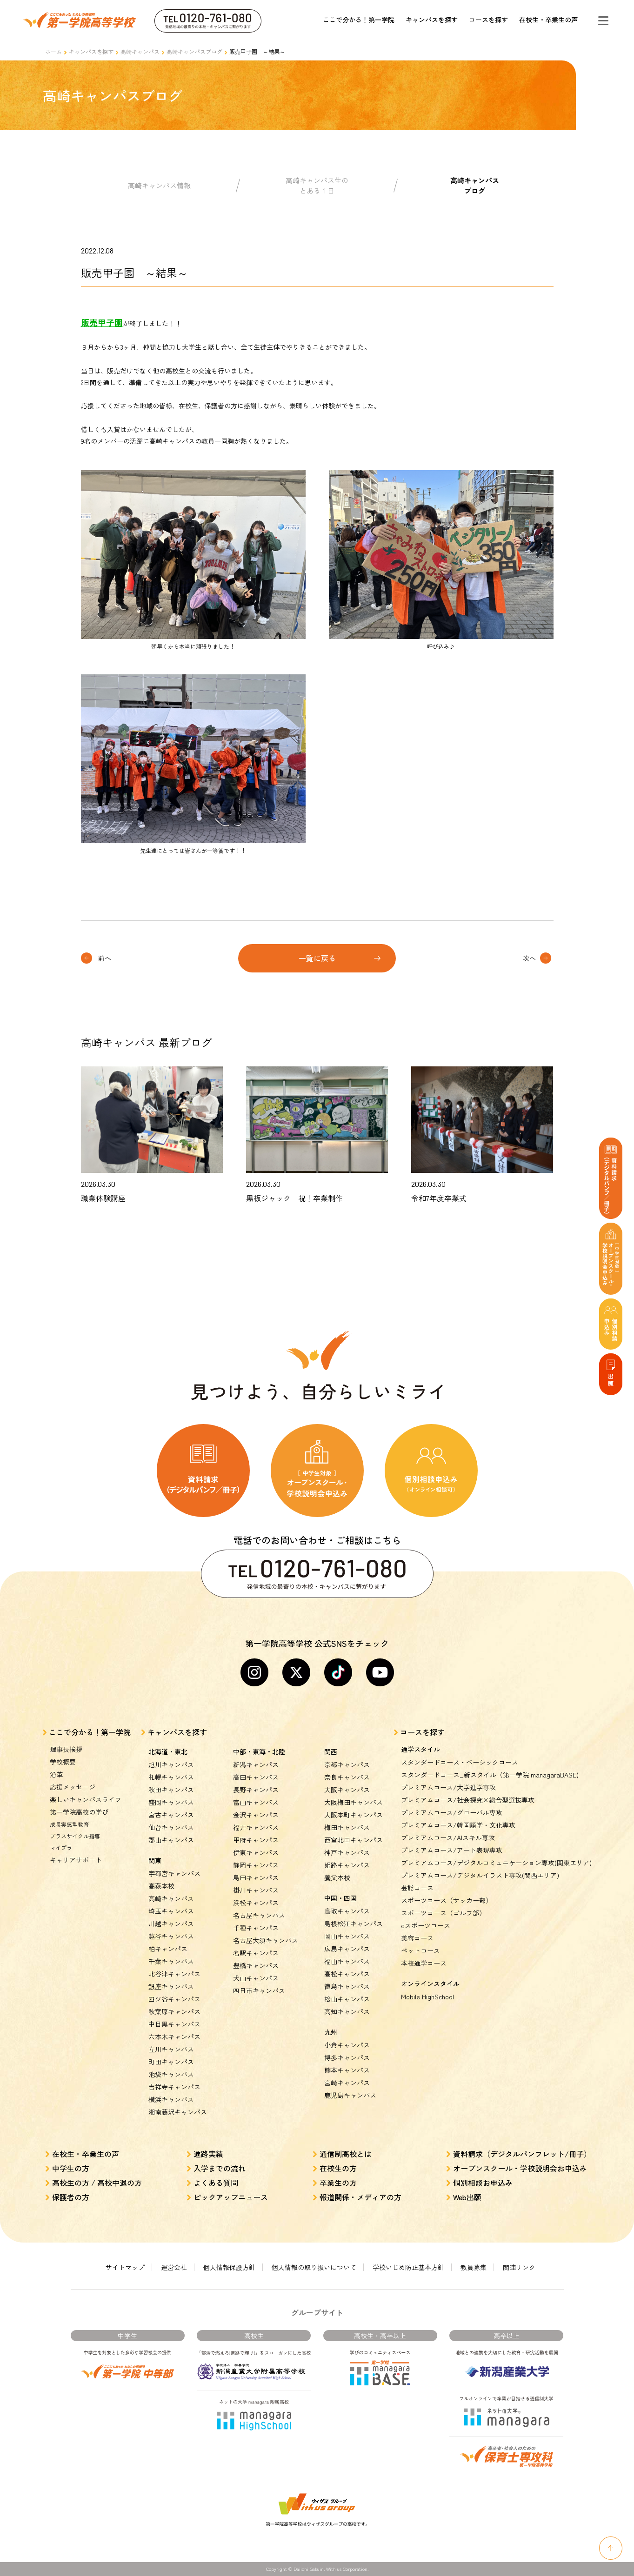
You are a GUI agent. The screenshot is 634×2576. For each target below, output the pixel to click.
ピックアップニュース (231, 2197)
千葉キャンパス (171, 1961)
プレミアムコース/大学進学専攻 (448, 1787)
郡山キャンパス (171, 1839)
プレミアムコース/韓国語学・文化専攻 (458, 1825)
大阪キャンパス (347, 1789)
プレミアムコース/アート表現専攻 (451, 1850)
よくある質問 (216, 2182)
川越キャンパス (171, 1923)
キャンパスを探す (432, 19)
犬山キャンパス (256, 1978)
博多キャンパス (347, 2057)
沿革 (56, 1774)
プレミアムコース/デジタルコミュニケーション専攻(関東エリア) (496, 1862)
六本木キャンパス (174, 2036)
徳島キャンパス (347, 1986)
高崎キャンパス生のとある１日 (317, 185)
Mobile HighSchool (427, 1996)
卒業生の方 (338, 2182)
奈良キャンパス (347, 1777)
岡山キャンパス (347, 1936)
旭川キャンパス (171, 1764)
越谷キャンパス (171, 1936)
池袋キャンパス (171, 2074)
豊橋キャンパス (256, 1965)
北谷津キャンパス (174, 1973)
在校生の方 (338, 2168)
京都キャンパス (347, 1764)
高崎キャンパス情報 (159, 185)
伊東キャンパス (256, 1852)
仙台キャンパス (171, 1827)
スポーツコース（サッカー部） (446, 1900)
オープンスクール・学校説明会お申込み (520, 2168)
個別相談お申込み (483, 2182)
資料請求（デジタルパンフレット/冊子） (522, 2153)
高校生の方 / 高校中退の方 (97, 2182)
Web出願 (467, 2197)
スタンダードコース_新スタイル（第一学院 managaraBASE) (490, 1774)
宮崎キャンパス (347, 2082)
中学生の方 (70, 2168)
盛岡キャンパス (171, 1802)
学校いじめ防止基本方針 (408, 2267)
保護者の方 (70, 2197)
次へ (529, 958)
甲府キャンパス (256, 1839)
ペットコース (420, 1950)
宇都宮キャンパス (174, 1873)
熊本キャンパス (347, 2070)
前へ (104, 958)
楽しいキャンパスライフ (85, 1799)
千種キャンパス (256, 1927)
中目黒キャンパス (174, 2024)
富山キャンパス (256, 1802)
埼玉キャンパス (171, 1911)
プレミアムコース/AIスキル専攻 (448, 1837)
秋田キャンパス (171, 1789)
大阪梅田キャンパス (353, 1802)
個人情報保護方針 (229, 2267)
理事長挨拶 (66, 1749)
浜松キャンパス (256, 1902)
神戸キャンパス (347, 1852)
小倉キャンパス (347, 2045)
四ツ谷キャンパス (174, 1999)
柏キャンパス (167, 1948)
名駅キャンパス (256, 1952)
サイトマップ (125, 2267)
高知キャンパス (347, 2011)
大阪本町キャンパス (353, 1814)
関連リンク (519, 2267)
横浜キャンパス (171, 2099)
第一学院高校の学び (79, 1812)
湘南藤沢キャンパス (177, 2112)
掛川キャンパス (256, 1890)
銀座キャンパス (171, 1986)
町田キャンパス (171, 2061)
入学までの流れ (220, 2168)
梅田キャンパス (347, 1827)
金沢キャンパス (256, 1814)
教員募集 (473, 2267)
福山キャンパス (347, 1961)
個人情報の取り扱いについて (314, 2267)
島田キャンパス (256, 1877)
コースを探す (488, 19)
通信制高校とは (346, 2153)
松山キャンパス (347, 1999)
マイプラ (61, 1847)
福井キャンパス (256, 1827)
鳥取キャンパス (347, 1911)
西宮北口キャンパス (353, 1839)
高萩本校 (161, 1885)
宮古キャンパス (171, 1814)
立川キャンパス (171, 2049)
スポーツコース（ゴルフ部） (443, 1912)
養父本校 (337, 1877)
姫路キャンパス (347, 1865)
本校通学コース (424, 1963)
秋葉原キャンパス (174, 2011)
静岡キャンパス (256, 1865)
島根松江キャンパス (353, 1923)
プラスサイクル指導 (75, 1836)
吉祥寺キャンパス (174, 2086)
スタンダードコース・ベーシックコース (459, 1762)
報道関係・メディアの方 (360, 2197)
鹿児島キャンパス (350, 2095)
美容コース (417, 1938)
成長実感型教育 (69, 1824)
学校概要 (63, 1761)
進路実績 (208, 2153)
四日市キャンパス (259, 1990)
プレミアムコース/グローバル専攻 (451, 1812)
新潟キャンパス (256, 1764)
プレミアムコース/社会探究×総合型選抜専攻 (467, 1799)
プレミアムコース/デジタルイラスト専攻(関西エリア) (480, 1875)
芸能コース (417, 1887)
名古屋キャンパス (259, 1915)
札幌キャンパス (171, 1777)
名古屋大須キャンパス (265, 1940)
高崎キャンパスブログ (194, 51)
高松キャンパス (347, 1973)
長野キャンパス (256, 1789)
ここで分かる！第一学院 (358, 19)
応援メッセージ (72, 1786)
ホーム (53, 51)
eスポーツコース (425, 1925)
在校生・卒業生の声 (548, 19)
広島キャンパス (347, 1948)
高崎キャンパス (140, 51)
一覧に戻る (317, 958)
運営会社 (174, 2267)
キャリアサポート (76, 1859)
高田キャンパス (256, 1777)
